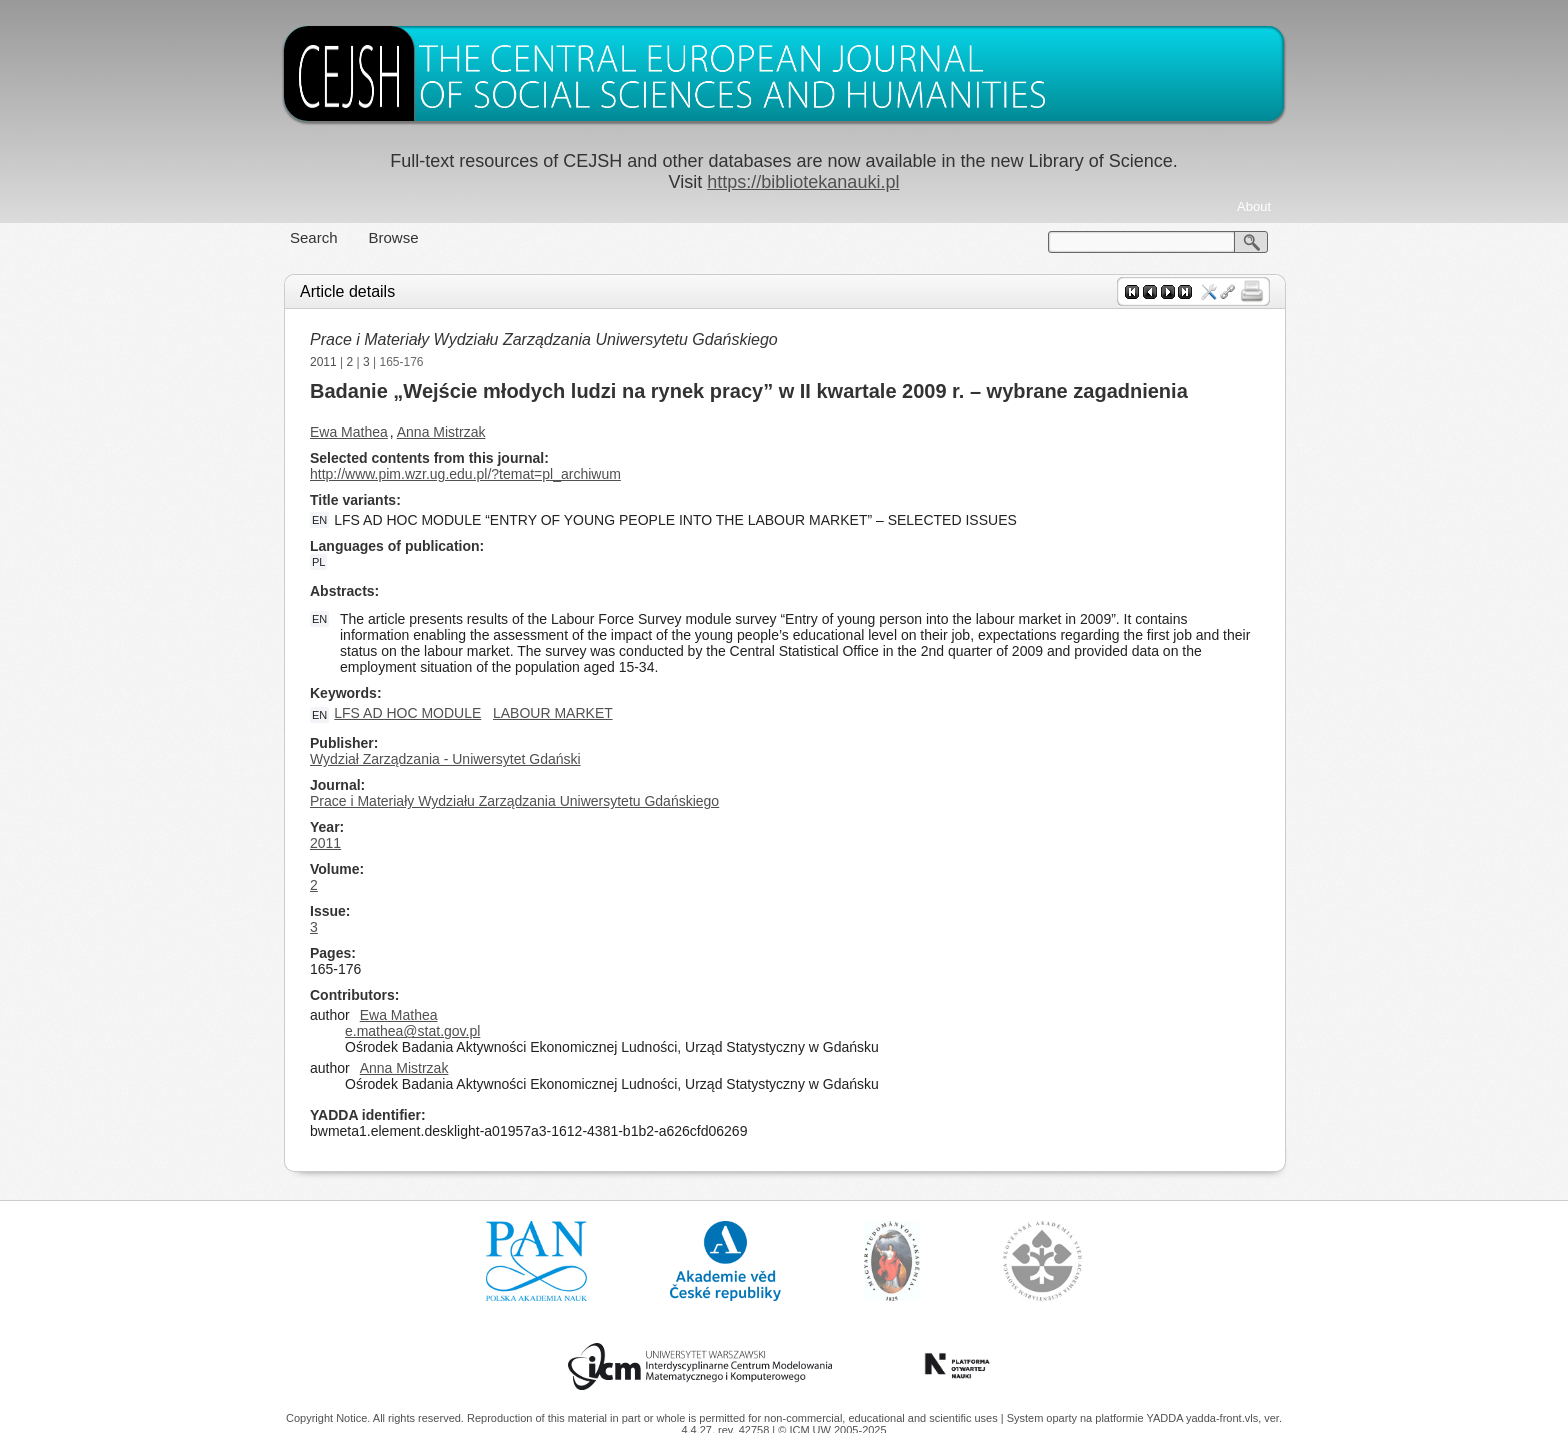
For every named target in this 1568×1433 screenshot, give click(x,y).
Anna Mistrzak (441, 432)
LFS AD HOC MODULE (407, 713)
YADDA (1166, 1418)
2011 (323, 362)
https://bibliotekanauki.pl (803, 182)
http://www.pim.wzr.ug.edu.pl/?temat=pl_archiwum (465, 474)
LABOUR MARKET (553, 713)
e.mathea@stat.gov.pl (412, 1031)
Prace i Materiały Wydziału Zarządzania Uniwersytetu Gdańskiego (544, 339)
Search (314, 237)
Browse (394, 237)
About (1254, 206)
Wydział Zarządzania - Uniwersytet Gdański (445, 759)
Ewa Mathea (349, 432)
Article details (347, 291)
